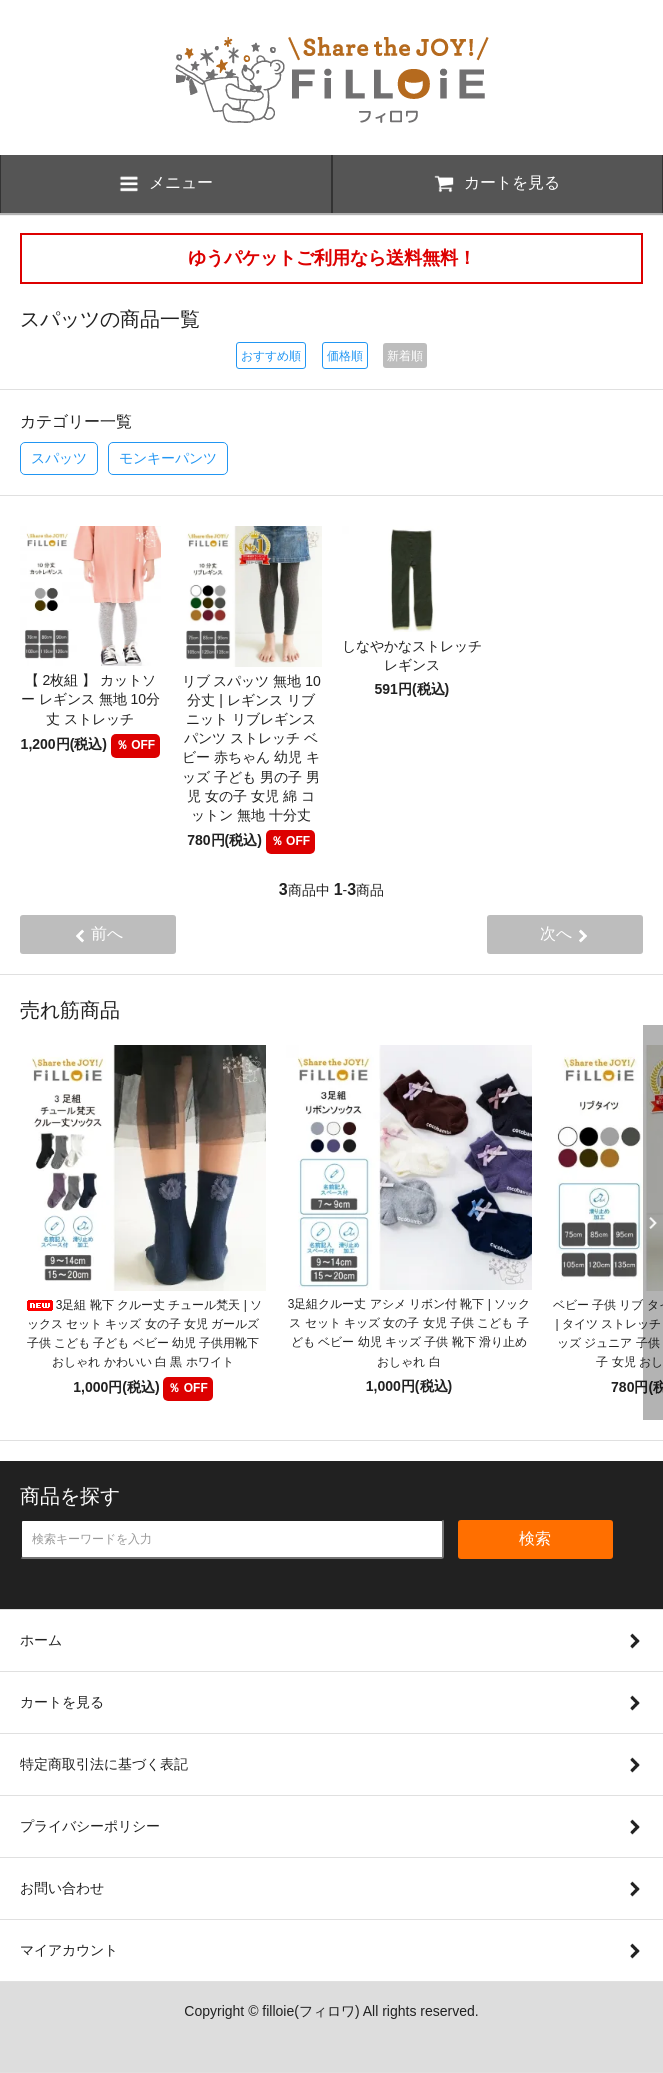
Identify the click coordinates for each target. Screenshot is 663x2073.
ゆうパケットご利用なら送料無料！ (332, 258)
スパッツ (59, 458)
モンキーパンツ (168, 458)
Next (648, 1222)
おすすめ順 (271, 356)
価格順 (345, 356)
